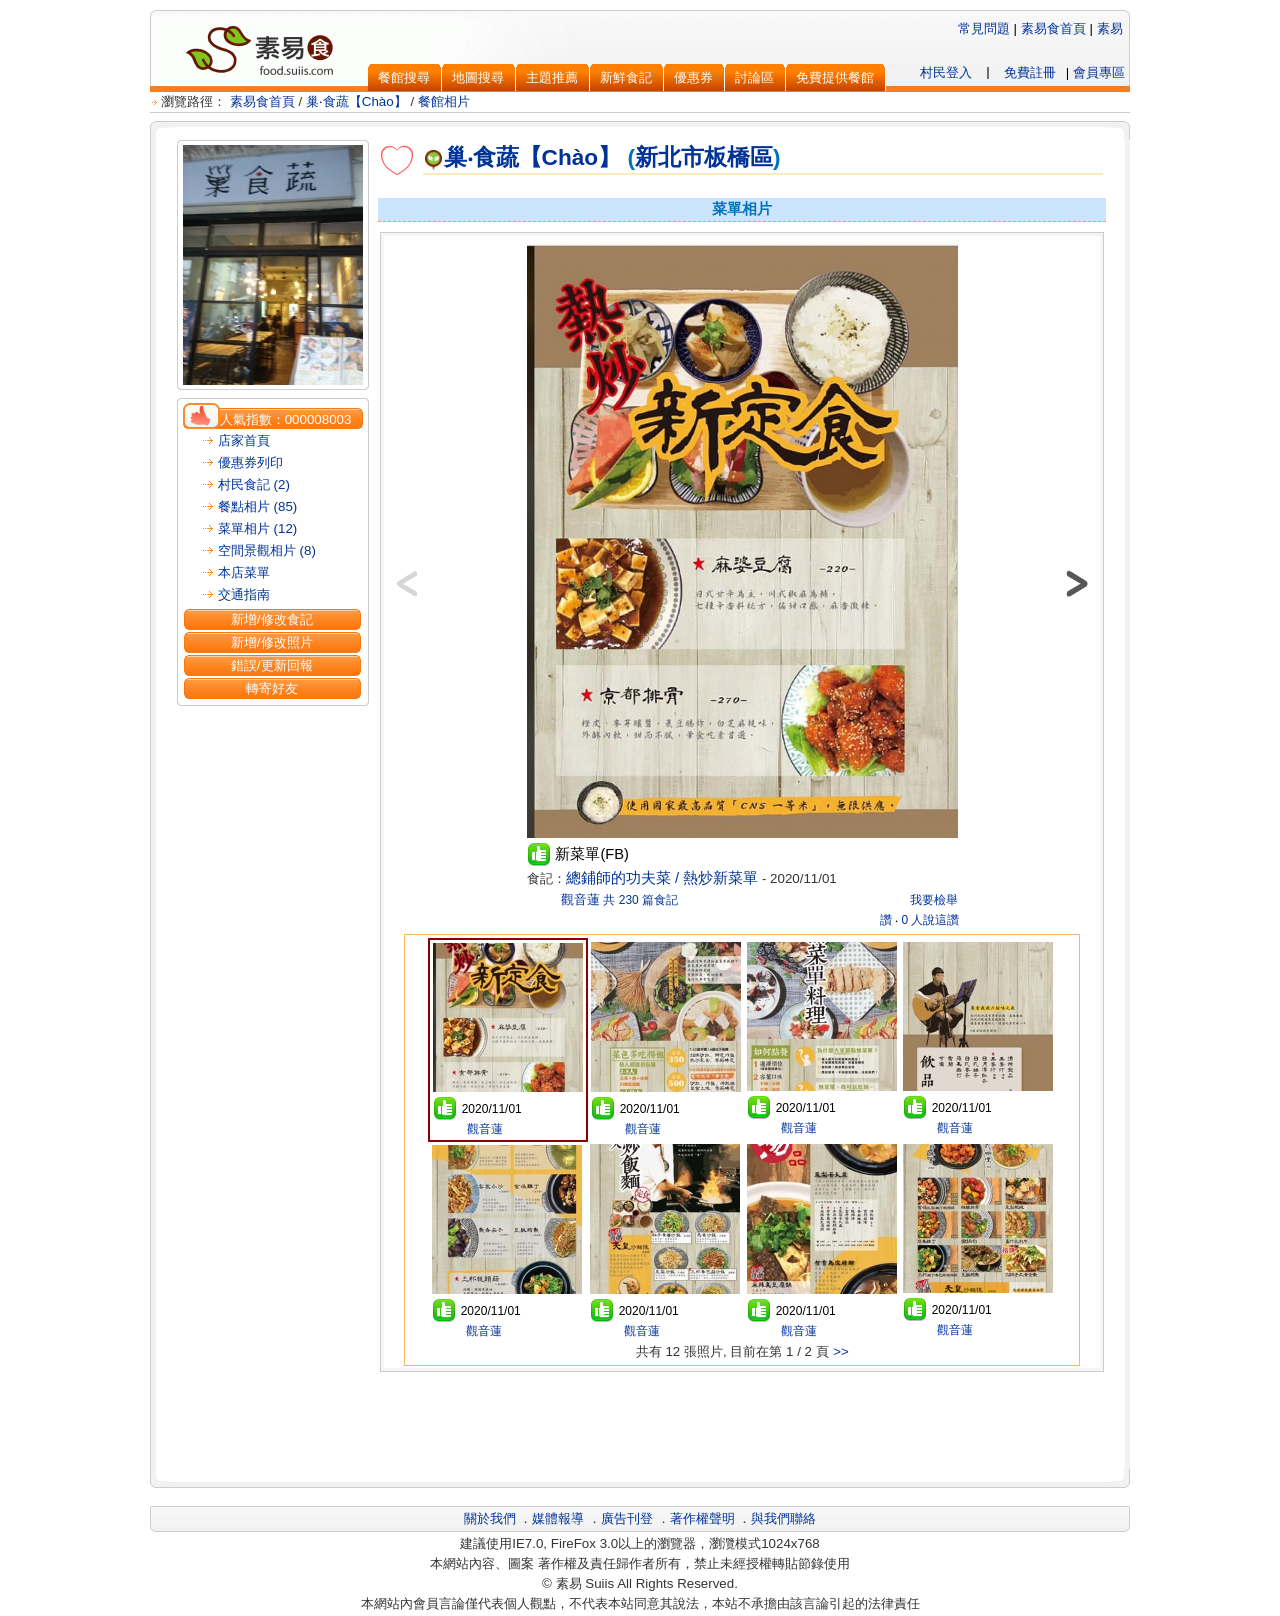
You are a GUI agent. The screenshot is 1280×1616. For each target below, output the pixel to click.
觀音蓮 (578, 899)
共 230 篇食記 (640, 900)
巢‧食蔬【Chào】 (356, 101)
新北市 (669, 157)
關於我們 (490, 1518)
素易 (1110, 28)
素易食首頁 (1053, 28)
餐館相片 (444, 101)
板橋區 (738, 157)
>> (841, 1351)
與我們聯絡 (783, 1518)
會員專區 (1099, 72)
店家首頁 (244, 440)
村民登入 (946, 72)
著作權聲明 (702, 1518)
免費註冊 (1030, 72)
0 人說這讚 (930, 920)
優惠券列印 (250, 462)
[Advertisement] (742, 1424)
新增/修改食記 (272, 619)
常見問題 (984, 28)
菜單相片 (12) (257, 528)
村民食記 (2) (254, 484)
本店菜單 (244, 572)
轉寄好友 (272, 688)
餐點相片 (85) (257, 506)
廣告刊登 (627, 1518)
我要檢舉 (934, 900)
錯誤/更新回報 (272, 665)
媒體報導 (558, 1518)
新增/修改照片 (272, 642)
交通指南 (244, 594)
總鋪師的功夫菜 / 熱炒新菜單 (662, 878)
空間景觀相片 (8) (267, 550)
